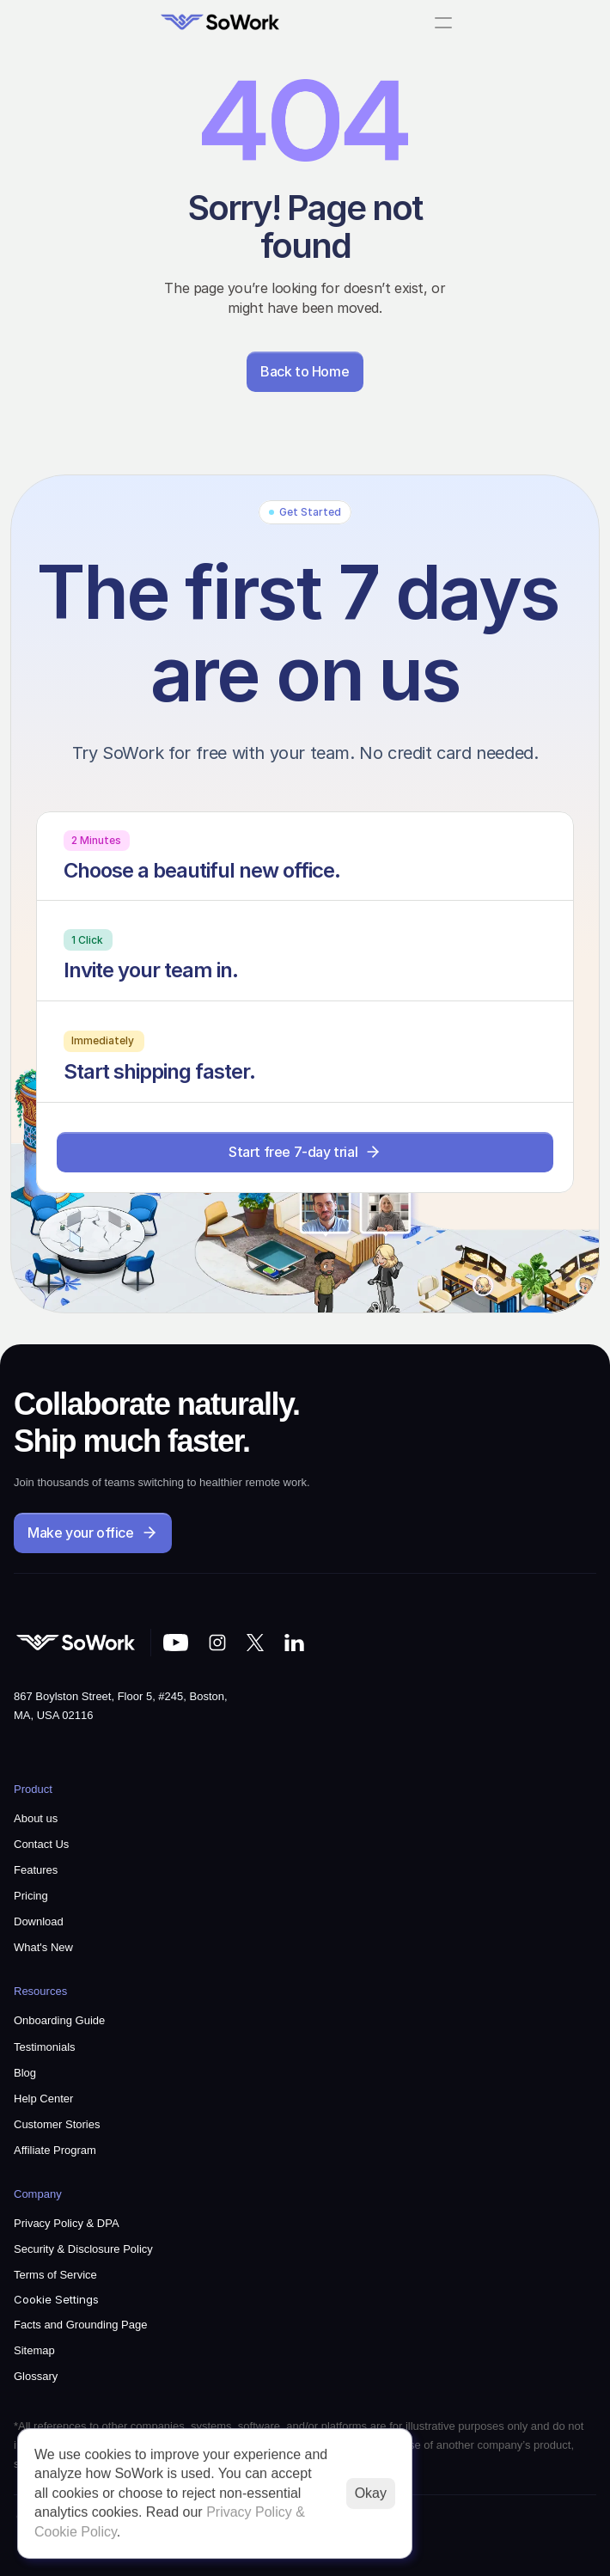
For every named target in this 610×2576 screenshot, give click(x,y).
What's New (43, 1947)
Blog (25, 2072)
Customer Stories (57, 2124)
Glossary (36, 2376)
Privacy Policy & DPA (66, 2223)
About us (36, 1818)
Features (36, 1869)
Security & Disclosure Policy (83, 2249)
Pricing (31, 1895)
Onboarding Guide (59, 2020)
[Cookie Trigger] (56, 2300)
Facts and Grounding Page (80, 2324)
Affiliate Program (55, 2150)
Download (39, 1921)
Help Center (43, 2098)
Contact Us (41, 1844)
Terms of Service (55, 2274)
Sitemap (34, 2350)
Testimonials (45, 2047)
